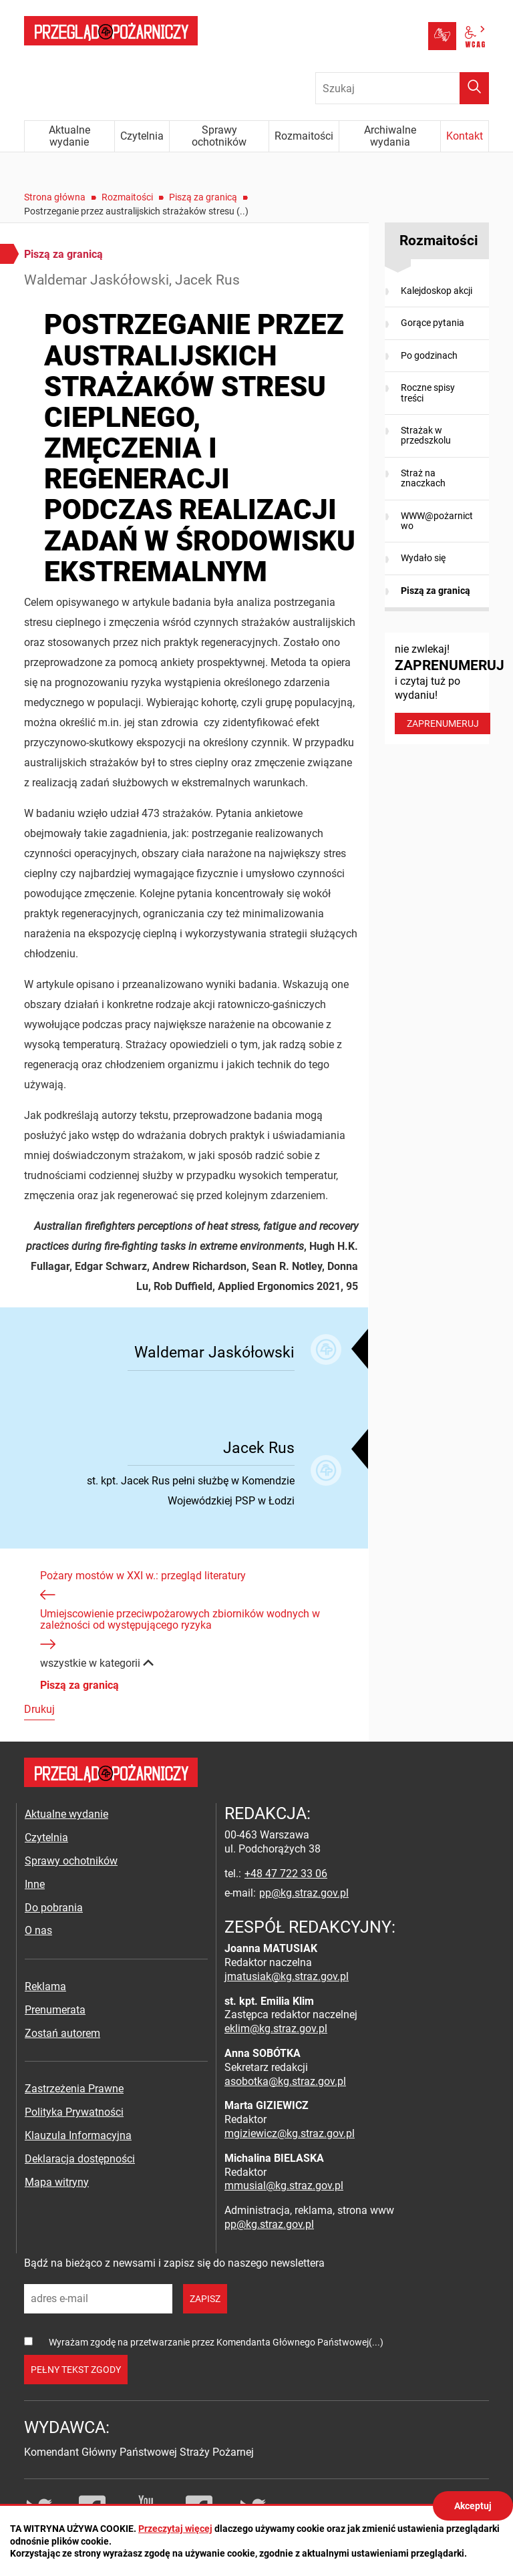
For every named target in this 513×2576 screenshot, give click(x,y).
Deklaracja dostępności (80, 2158)
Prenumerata (55, 2009)
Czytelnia (46, 1837)
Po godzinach (429, 355)
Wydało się (423, 557)
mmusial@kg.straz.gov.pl (283, 2185)
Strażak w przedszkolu (426, 435)
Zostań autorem (62, 2033)
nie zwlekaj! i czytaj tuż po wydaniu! (442, 688)
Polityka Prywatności (74, 2112)
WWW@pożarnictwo (437, 520)
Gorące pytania (432, 322)
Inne (35, 1884)
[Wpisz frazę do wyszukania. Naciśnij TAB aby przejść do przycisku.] (402, 88)
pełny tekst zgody (76, 2369)
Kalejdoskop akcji (436, 290)
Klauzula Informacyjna (78, 2135)
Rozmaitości (127, 197)
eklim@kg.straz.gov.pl (275, 2028)
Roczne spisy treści (428, 392)
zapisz (205, 2298)
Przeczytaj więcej (175, 2528)
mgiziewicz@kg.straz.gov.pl (289, 2133)
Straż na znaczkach (423, 478)
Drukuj (39, 1709)
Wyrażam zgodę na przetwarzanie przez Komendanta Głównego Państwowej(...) (216, 2342)
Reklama (45, 1986)
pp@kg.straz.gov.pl (304, 1893)
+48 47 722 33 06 (285, 1873)
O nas (38, 1930)
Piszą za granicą (203, 197)
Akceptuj (473, 2506)
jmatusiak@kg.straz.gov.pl (286, 1976)
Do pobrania (54, 1907)
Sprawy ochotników (71, 1861)
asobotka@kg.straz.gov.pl (285, 2081)
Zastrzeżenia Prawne (74, 2088)
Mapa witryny (57, 2182)
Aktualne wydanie (66, 1814)
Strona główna (55, 197)
